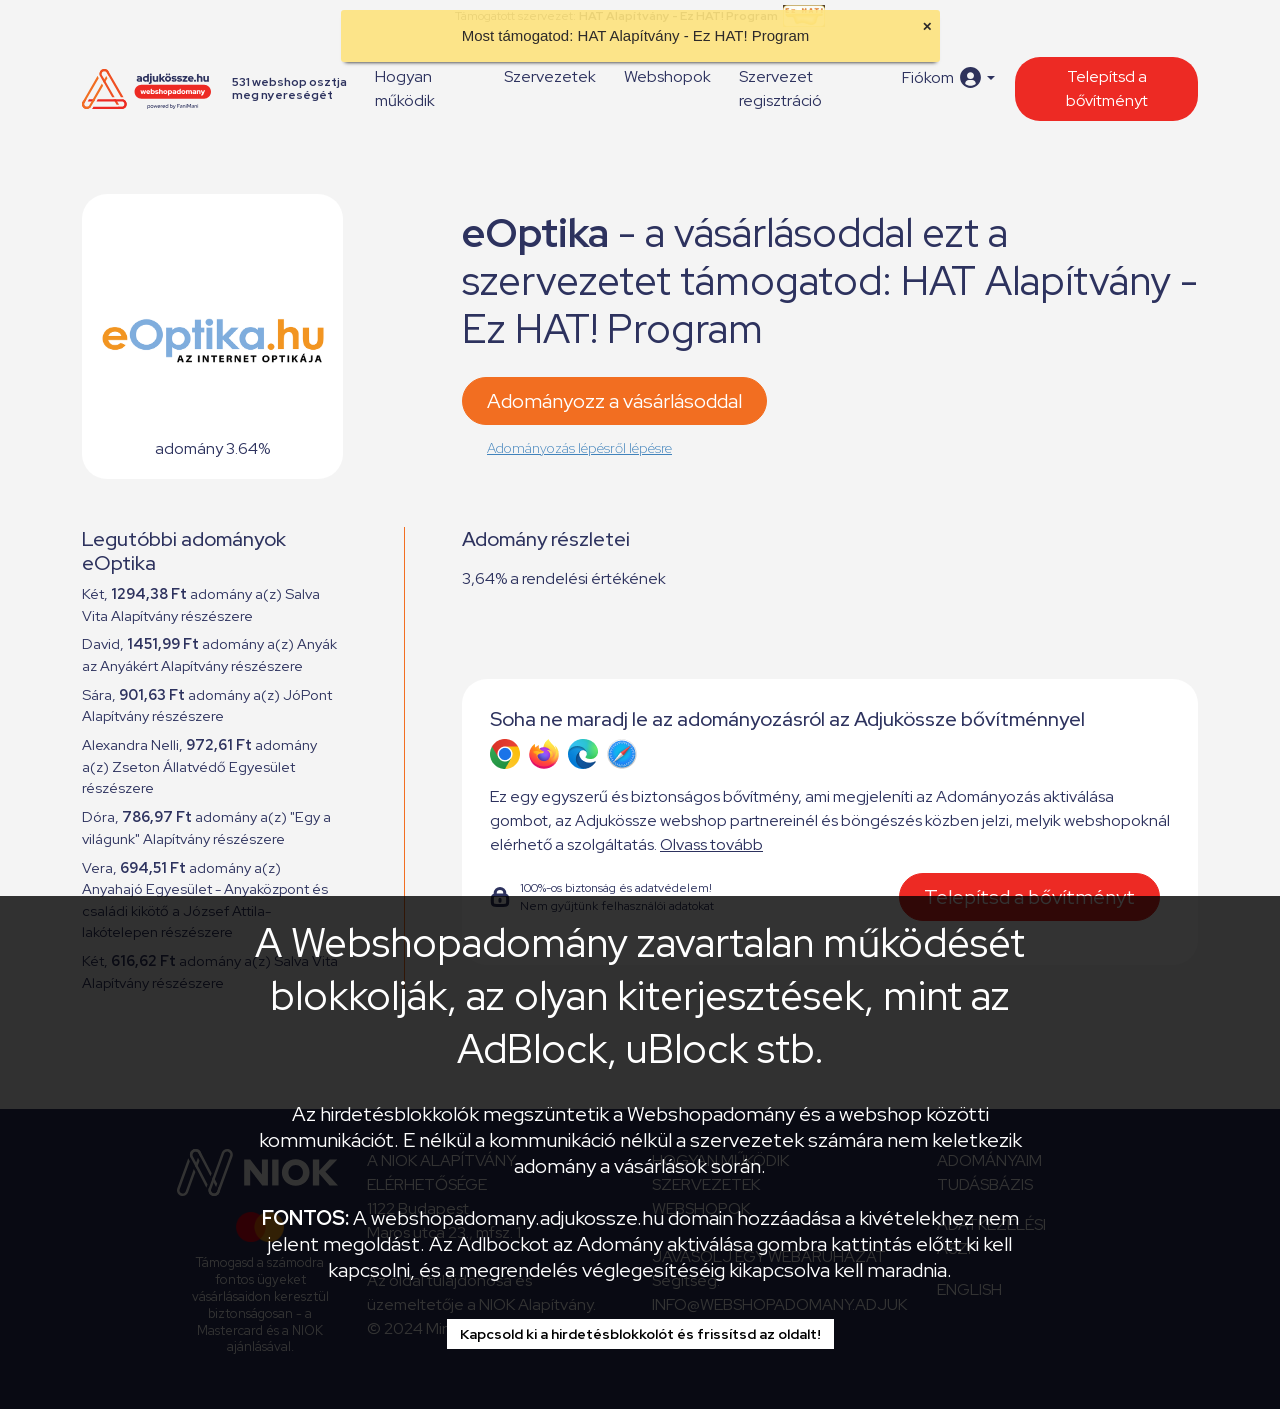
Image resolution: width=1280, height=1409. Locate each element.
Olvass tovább (711, 844)
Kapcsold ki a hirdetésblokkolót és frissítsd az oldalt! (640, 1334)
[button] (948, 77)
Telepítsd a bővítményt (1107, 88)
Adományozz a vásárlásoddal (614, 401)
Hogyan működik (405, 88)
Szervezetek (550, 76)
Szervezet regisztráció (780, 88)
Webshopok (667, 76)
